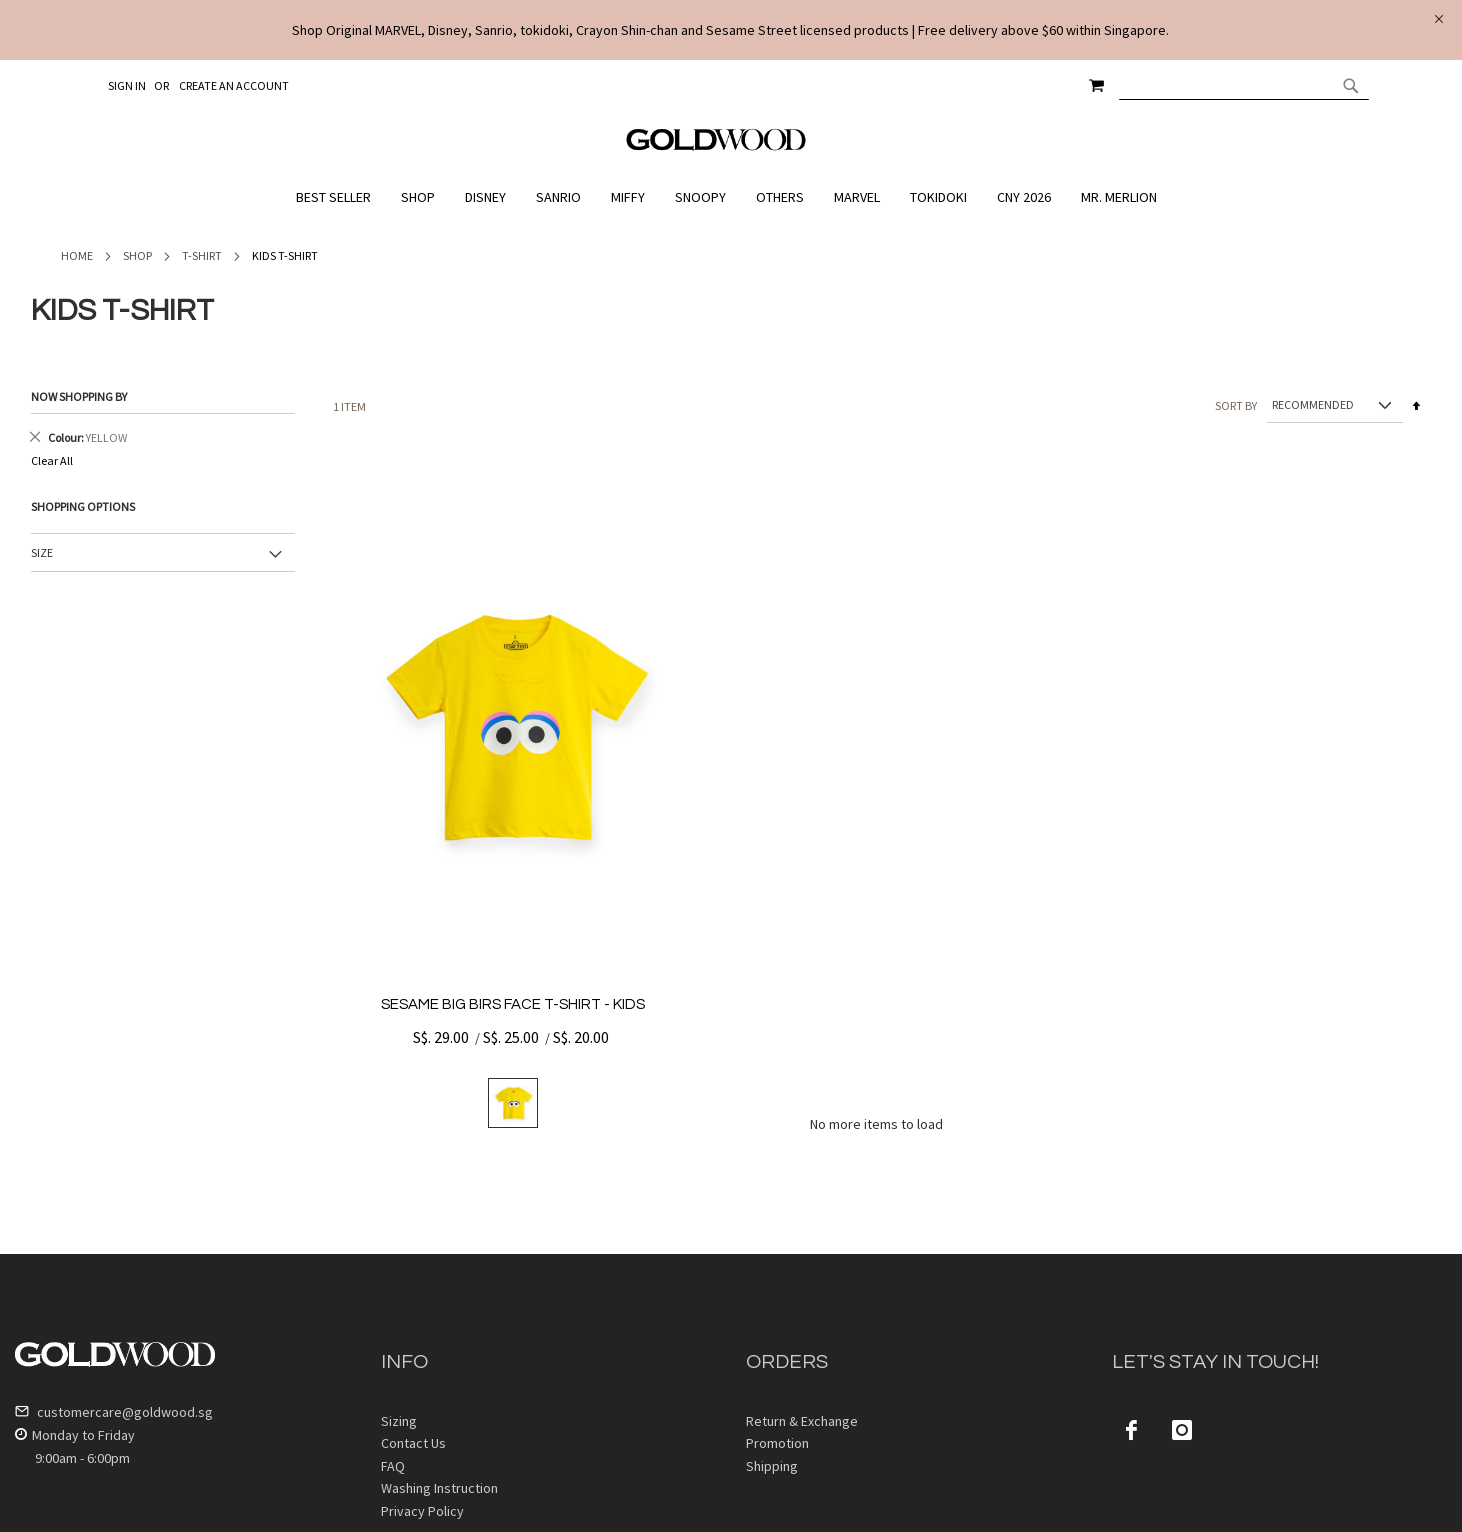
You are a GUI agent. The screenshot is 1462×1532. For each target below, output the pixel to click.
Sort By (1236, 404)
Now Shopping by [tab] (79, 396)
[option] (513, 1103)
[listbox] (513, 1103)
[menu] (731, 197)
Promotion (777, 1443)
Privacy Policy (422, 1511)
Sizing (399, 1421)
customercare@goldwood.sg (114, 1412)
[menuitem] (338, 197)
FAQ (393, 1466)
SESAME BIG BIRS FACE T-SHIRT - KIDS (513, 1004)
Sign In (127, 85)
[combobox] (1244, 85)
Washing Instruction (439, 1488)
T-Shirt (202, 255)
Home (77, 255)
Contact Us (413, 1443)
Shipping (772, 1466)
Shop (137, 255)
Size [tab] (42, 552)
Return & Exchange (802, 1421)
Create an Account (234, 85)
